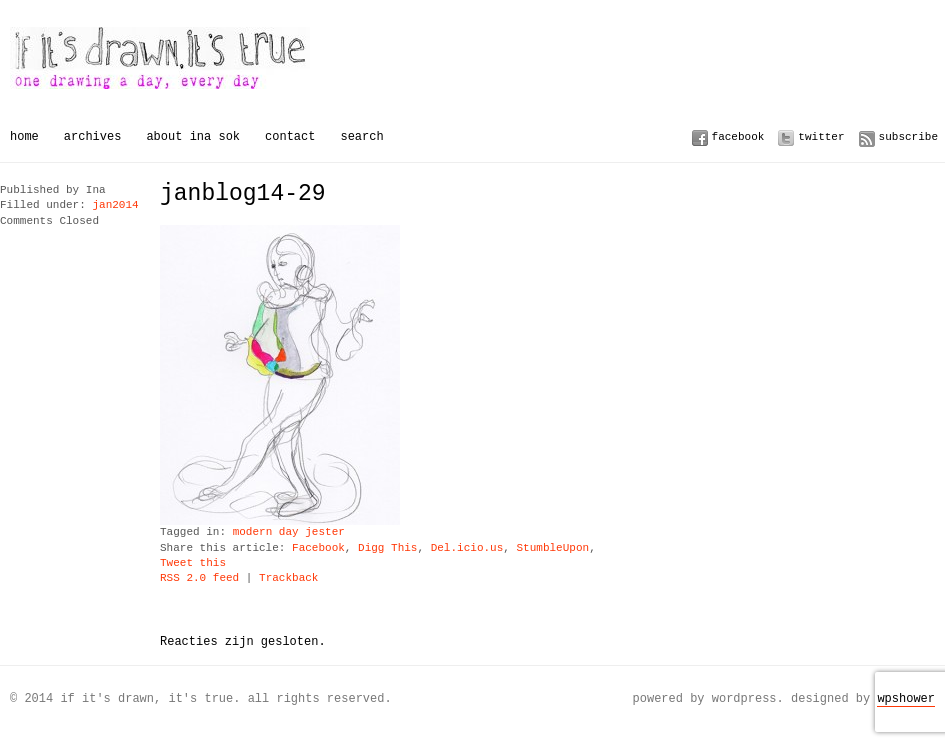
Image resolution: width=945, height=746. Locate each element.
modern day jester (289, 532)
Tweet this (193, 563)
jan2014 (115, 205)
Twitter (821, 136)
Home (24, 136)
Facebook (738, 136)
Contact (290, 136)
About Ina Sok (193, 136)
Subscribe (908, 136)
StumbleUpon (552, 548)
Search (361, 136)
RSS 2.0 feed (199, 578)
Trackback (288, 578)
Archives (93, 136)
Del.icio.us (467, 548)
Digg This (387, 548)
